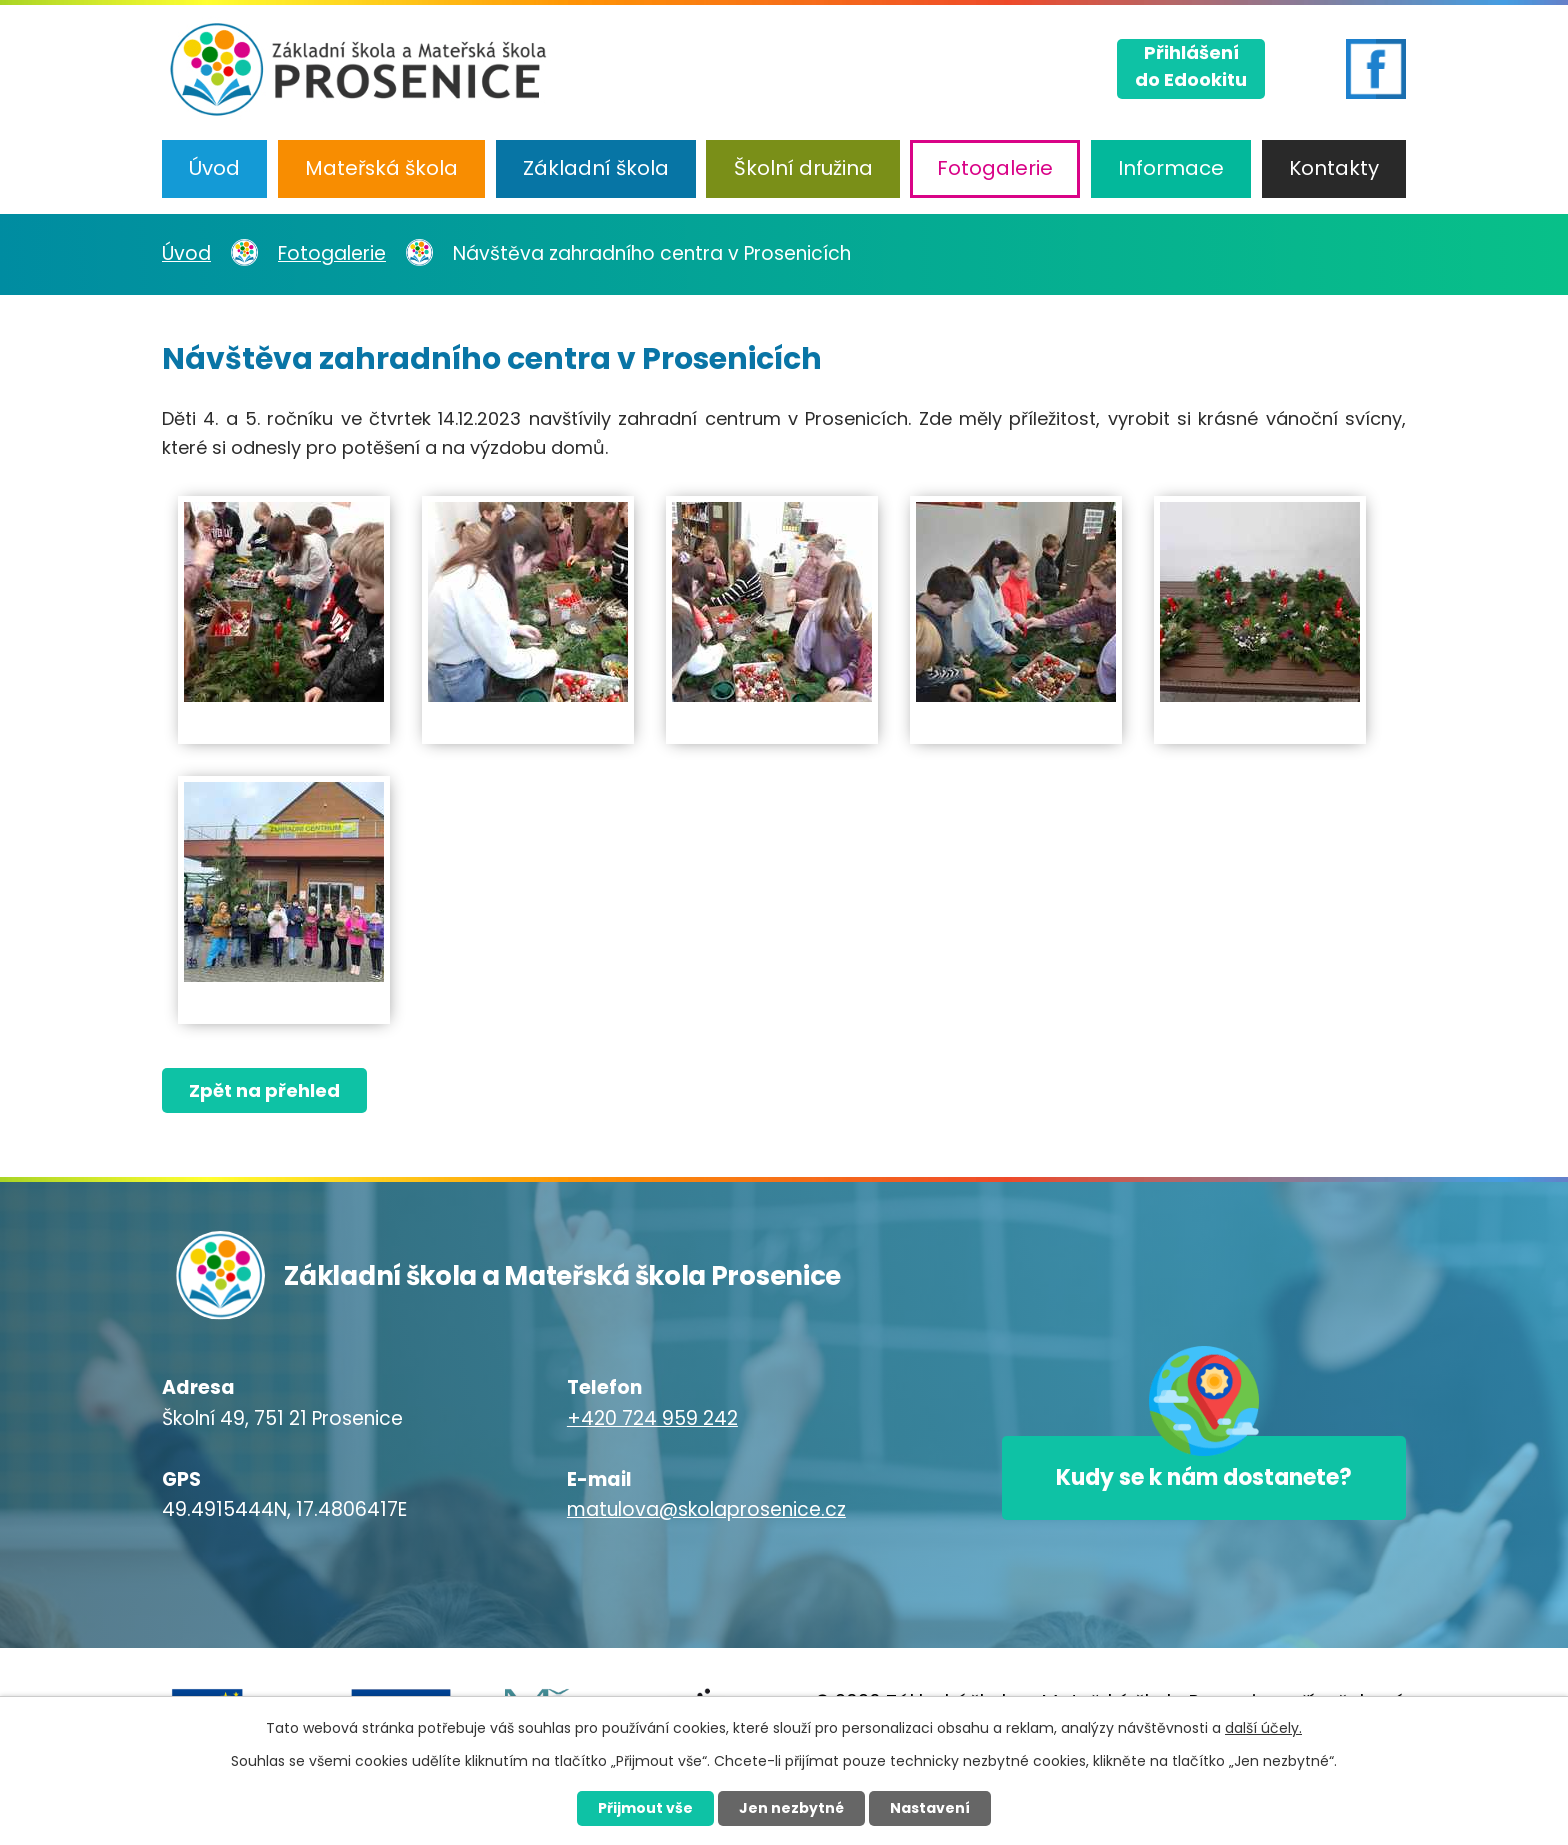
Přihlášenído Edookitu (1191, 66)
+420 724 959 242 (652, 1418)
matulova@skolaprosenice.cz (706, 1509)
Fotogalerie (995, 168)
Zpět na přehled (264, 1090)
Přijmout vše (645, 1808)
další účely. (1263, 1728)
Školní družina (803, 168)
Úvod (214, 168)
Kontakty (1334, 168)
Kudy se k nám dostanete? (1204, 1477)
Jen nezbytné (791, 1808)
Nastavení (930, 1808)
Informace (1171, 168)
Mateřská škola (381, 168)
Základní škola (596, 168)
